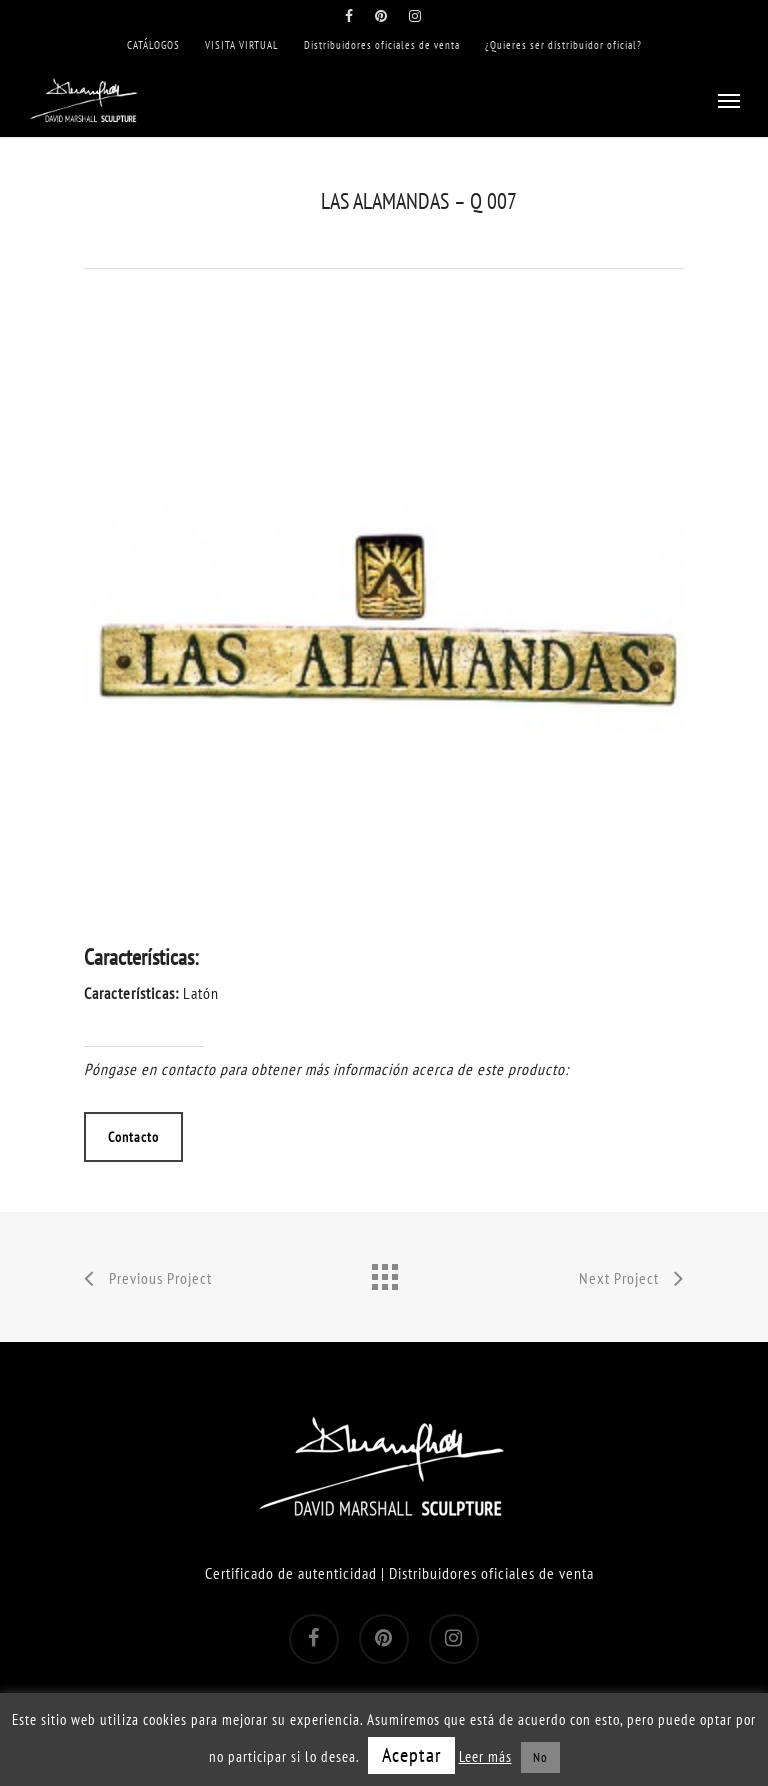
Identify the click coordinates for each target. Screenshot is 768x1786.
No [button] (540, 1757)
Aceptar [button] (411, 1755)
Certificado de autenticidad (291, 1573)
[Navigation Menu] (729, 100)
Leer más (485, 1756)
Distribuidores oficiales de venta (491, 1573)
